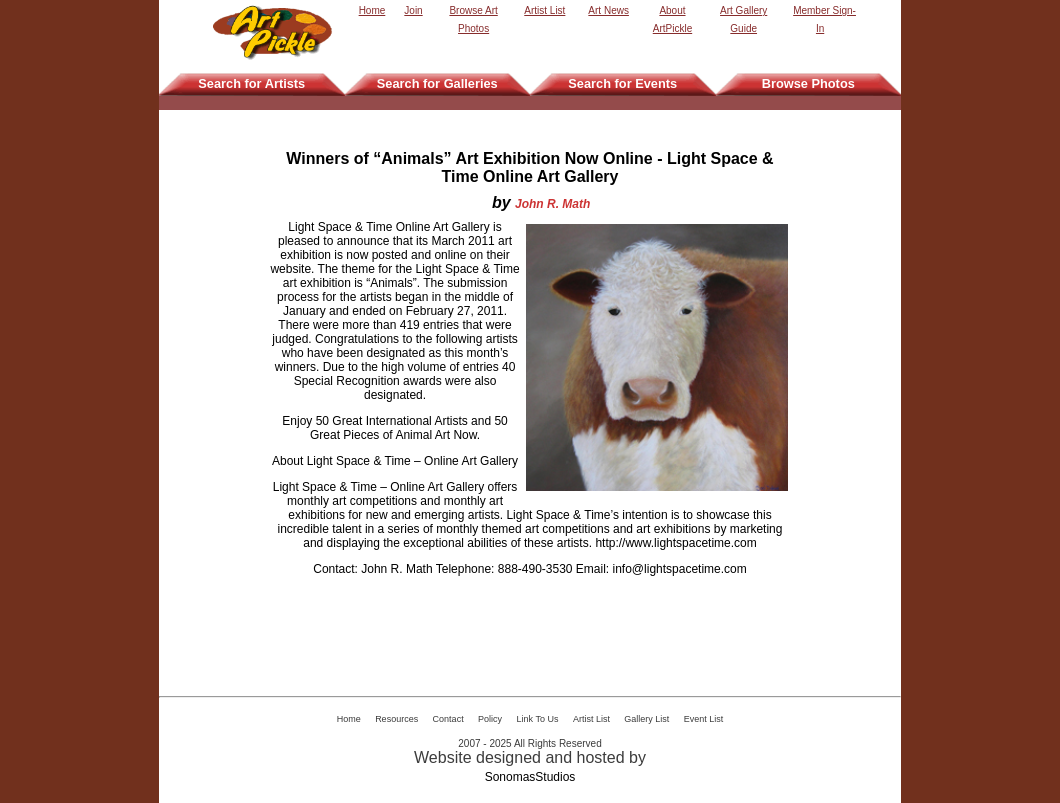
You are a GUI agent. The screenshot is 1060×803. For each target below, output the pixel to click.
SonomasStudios (530, 777)
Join (413, 10)
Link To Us (538, 719)
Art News (608, 10)
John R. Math (552, 204)
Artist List (544, 10)
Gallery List (646, 719)
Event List (704, 719)
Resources (396, 719)
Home (372, 10)
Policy (490, 719)
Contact (448, 719)
